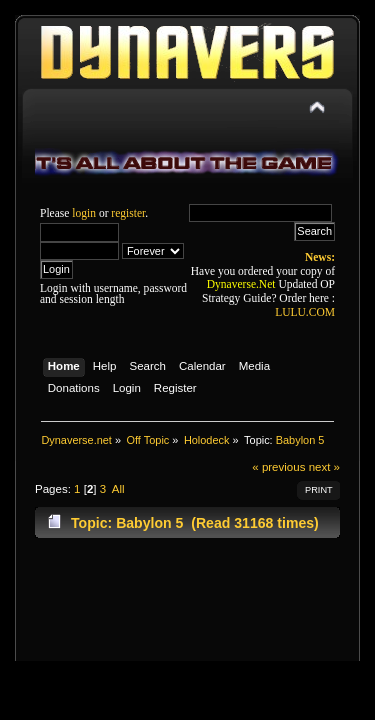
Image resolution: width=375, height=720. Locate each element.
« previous (278, 467)
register (128, 213)
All (118, 489)
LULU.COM (305, 312)
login (84, 213)
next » (324, 467)
